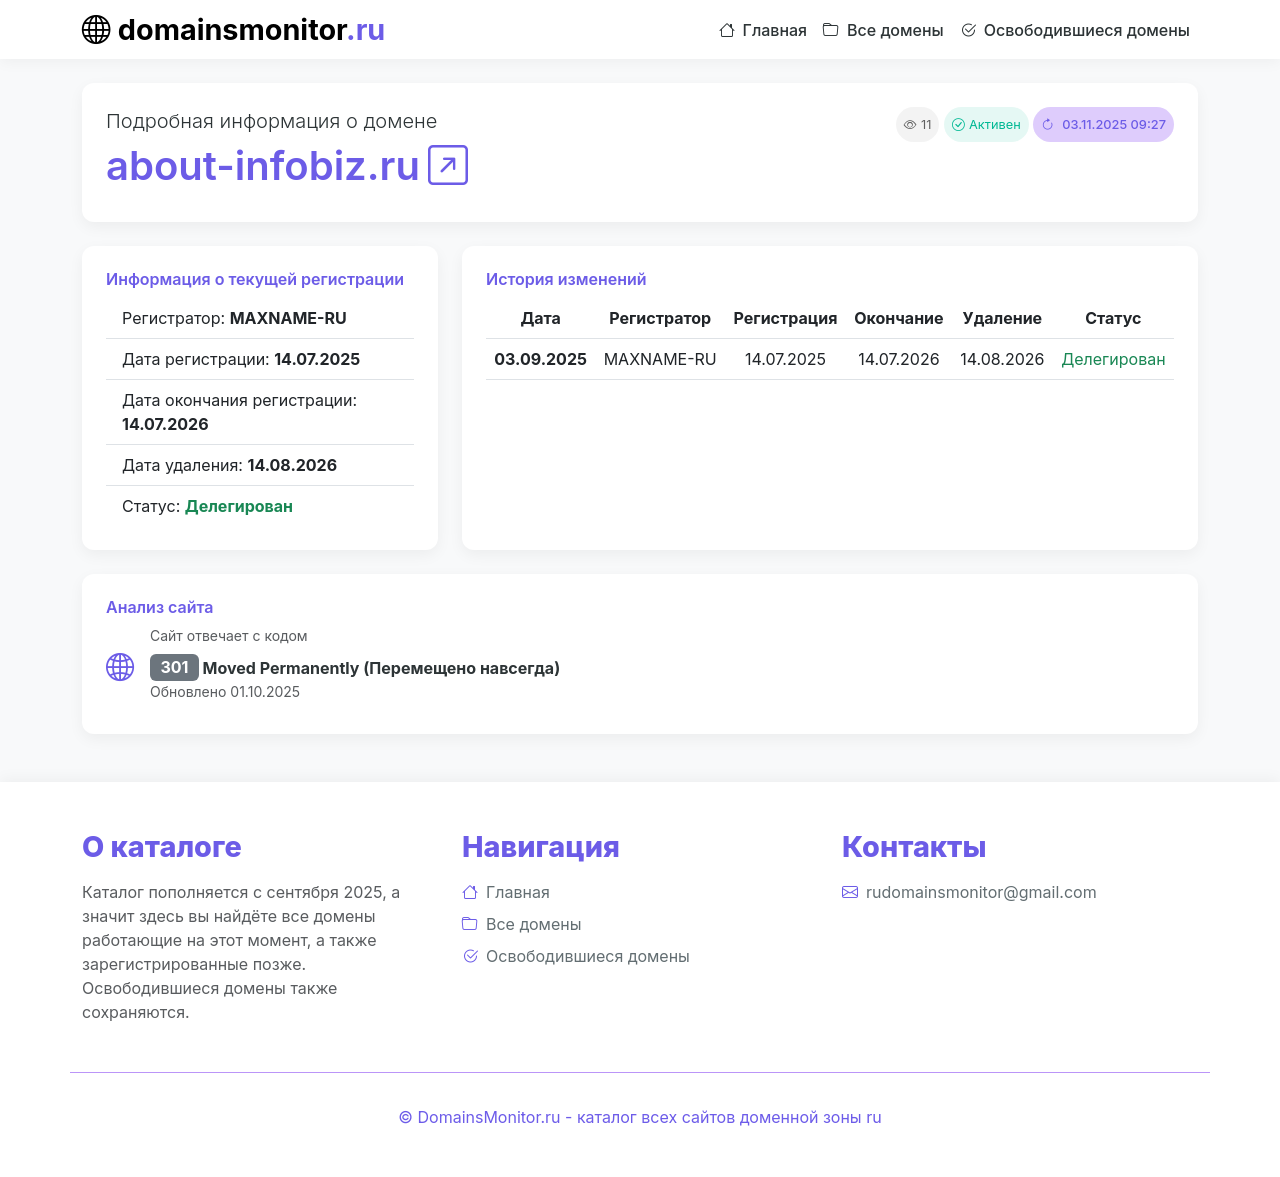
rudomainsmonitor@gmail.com (969, 892)
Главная (763, 30)
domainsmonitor (233, 29)
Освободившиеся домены (1075, 30)
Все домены (883, 30)
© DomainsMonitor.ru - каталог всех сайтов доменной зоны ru (639, 1117)
